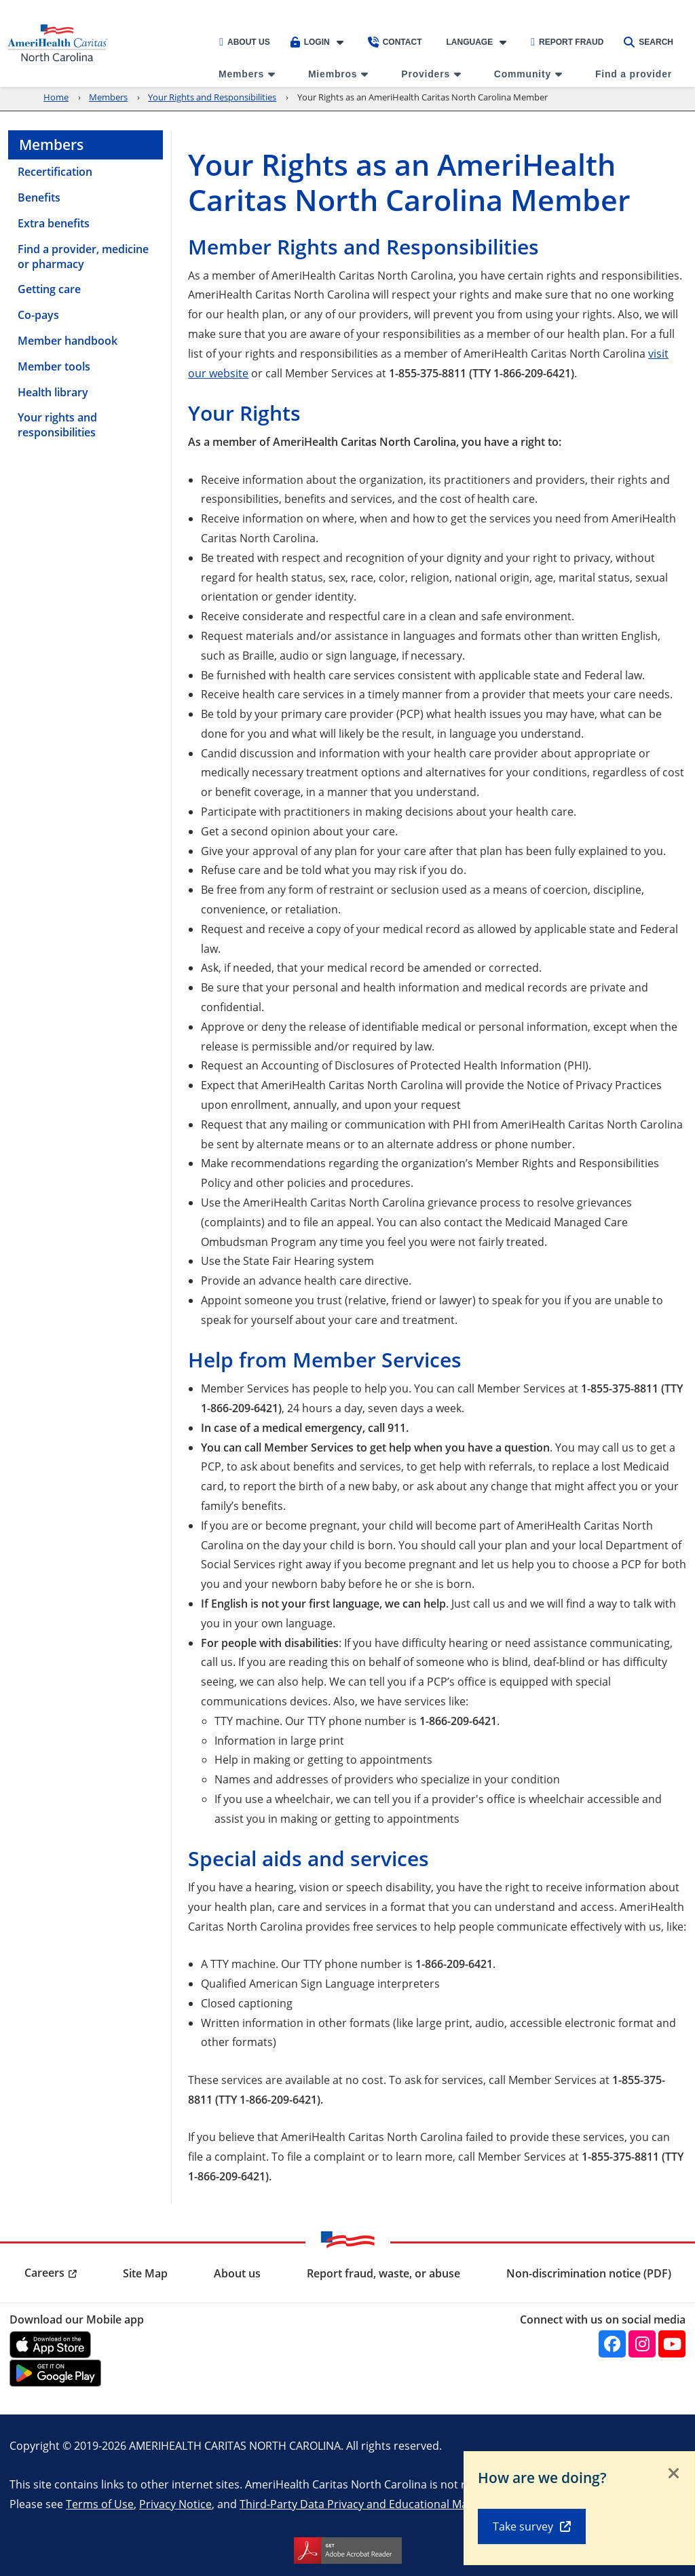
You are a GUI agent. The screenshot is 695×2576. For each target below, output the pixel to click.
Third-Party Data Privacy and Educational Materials (370, 2504)
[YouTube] (671, 2343)
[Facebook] (612, 2343)
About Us (244, 42)
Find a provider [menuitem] (633, 74)
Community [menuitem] (522, 74)
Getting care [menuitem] (49, 289)
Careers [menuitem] (44, 2272)
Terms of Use (100, 2504)
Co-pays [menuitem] (38, 314)
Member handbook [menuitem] (67, 340)
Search (648, 42)
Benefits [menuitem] (39, 197)
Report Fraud (567, 42)
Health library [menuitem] (53, 392)
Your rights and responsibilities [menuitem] (57, 425)
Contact (395, 42)
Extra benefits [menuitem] (54, 223)
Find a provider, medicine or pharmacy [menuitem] (83, 256)
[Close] (674, 2474)
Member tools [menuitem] (54, 366)
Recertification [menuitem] (55, 171)
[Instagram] (642, 2343)
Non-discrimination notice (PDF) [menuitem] (588, 2273)
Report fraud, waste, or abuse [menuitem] (383, 2273)
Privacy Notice (175, 2504)
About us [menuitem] (237, 2273)
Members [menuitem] (241, 74)
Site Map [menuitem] (145, 2273)
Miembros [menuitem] (333, 74)
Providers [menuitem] (425, 74)
